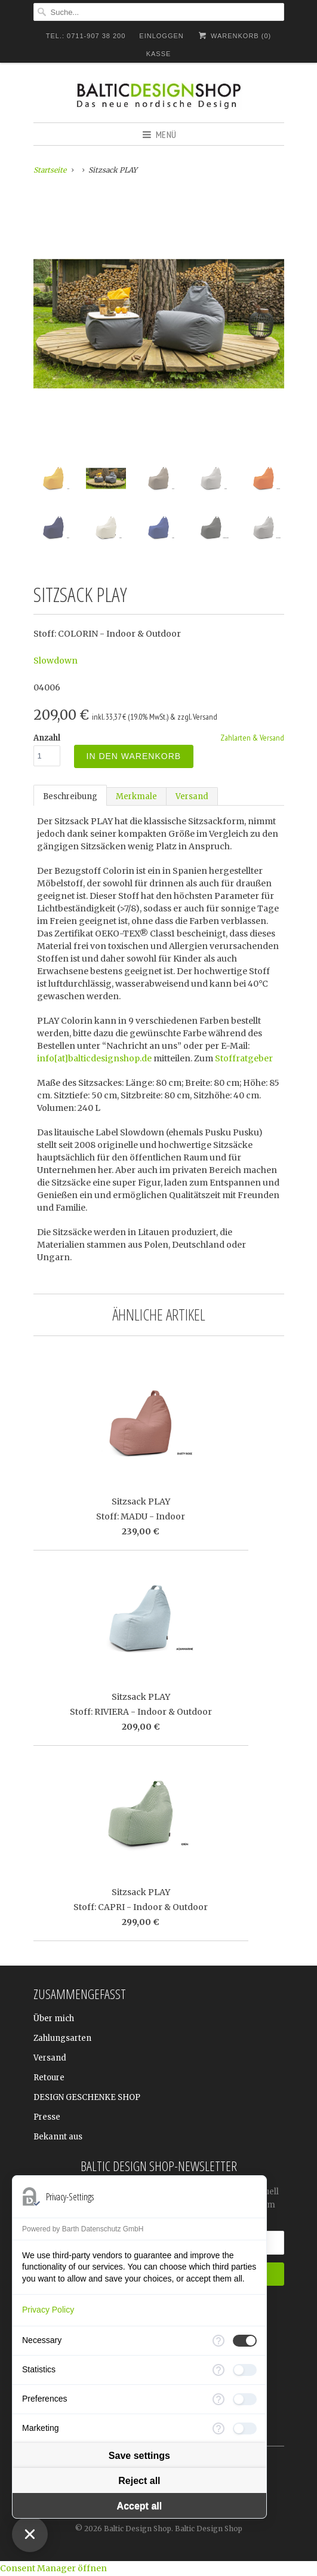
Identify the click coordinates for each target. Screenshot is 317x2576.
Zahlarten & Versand (252, 737)
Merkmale (136, 796)
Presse (46, 2117)
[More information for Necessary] (218, 2340)
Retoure (48, 2078)
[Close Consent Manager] (30, 2534)
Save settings (139, 2456)
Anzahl (46, 738)
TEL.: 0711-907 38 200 (86, 35)
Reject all (139, 2481)
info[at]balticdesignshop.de (94, 1058)
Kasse (158, 53)
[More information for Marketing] (218, 2428)
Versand (192, 796)
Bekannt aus (57, 2137)
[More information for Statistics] (218, 2370)
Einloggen (161, 35)
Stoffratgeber (244, 1058)
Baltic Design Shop (137, 2528)
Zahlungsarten (62, 2038)
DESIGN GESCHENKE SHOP (86, 2097)
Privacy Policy (48, 2309)
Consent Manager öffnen (53, 2568)
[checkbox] (245, 2341)
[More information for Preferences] (218, 2399)
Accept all (139, 2506)
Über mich (53, 2018)
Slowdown (55, 660)
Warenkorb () (234, 35)
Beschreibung (70, 796)
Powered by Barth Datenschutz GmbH (82, 2229)
